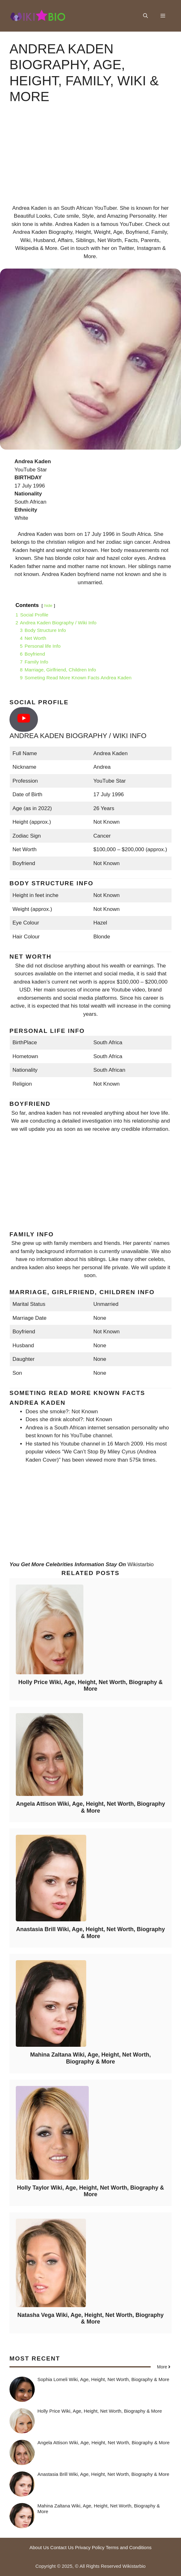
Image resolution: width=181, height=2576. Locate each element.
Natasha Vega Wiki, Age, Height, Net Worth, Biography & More (90, 2318)
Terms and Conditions (129, 2547)
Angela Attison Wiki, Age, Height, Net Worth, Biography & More (90, 1807)
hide (48, 605)
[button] (145, 15)
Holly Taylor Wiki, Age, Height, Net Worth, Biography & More (90, 2191)
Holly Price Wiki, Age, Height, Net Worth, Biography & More (90, 1685)
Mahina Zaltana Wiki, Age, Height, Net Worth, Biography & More (90, 2058)
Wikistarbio (140, 1564)
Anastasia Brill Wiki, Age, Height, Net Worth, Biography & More (90, 1932)
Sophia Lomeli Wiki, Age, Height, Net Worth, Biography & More (103, 2379)
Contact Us (62, 2547)
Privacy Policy (89, 2547)
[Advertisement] (90, 160)
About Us (39, 2547)
